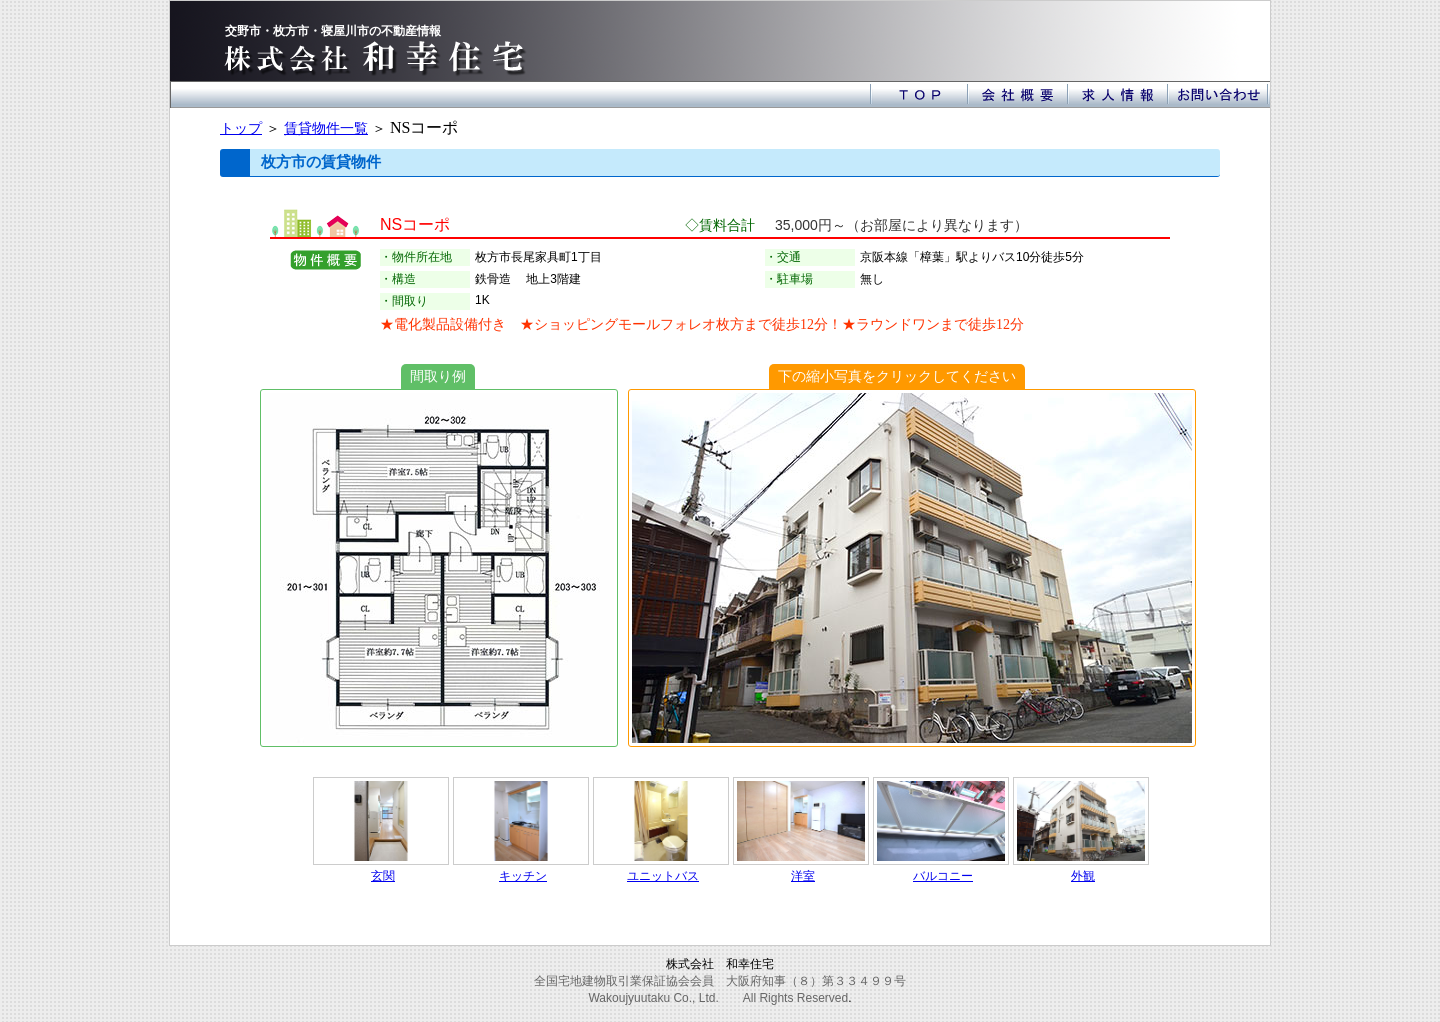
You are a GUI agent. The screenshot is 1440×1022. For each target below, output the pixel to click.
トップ (241, 128)
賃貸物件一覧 (326, 128)
